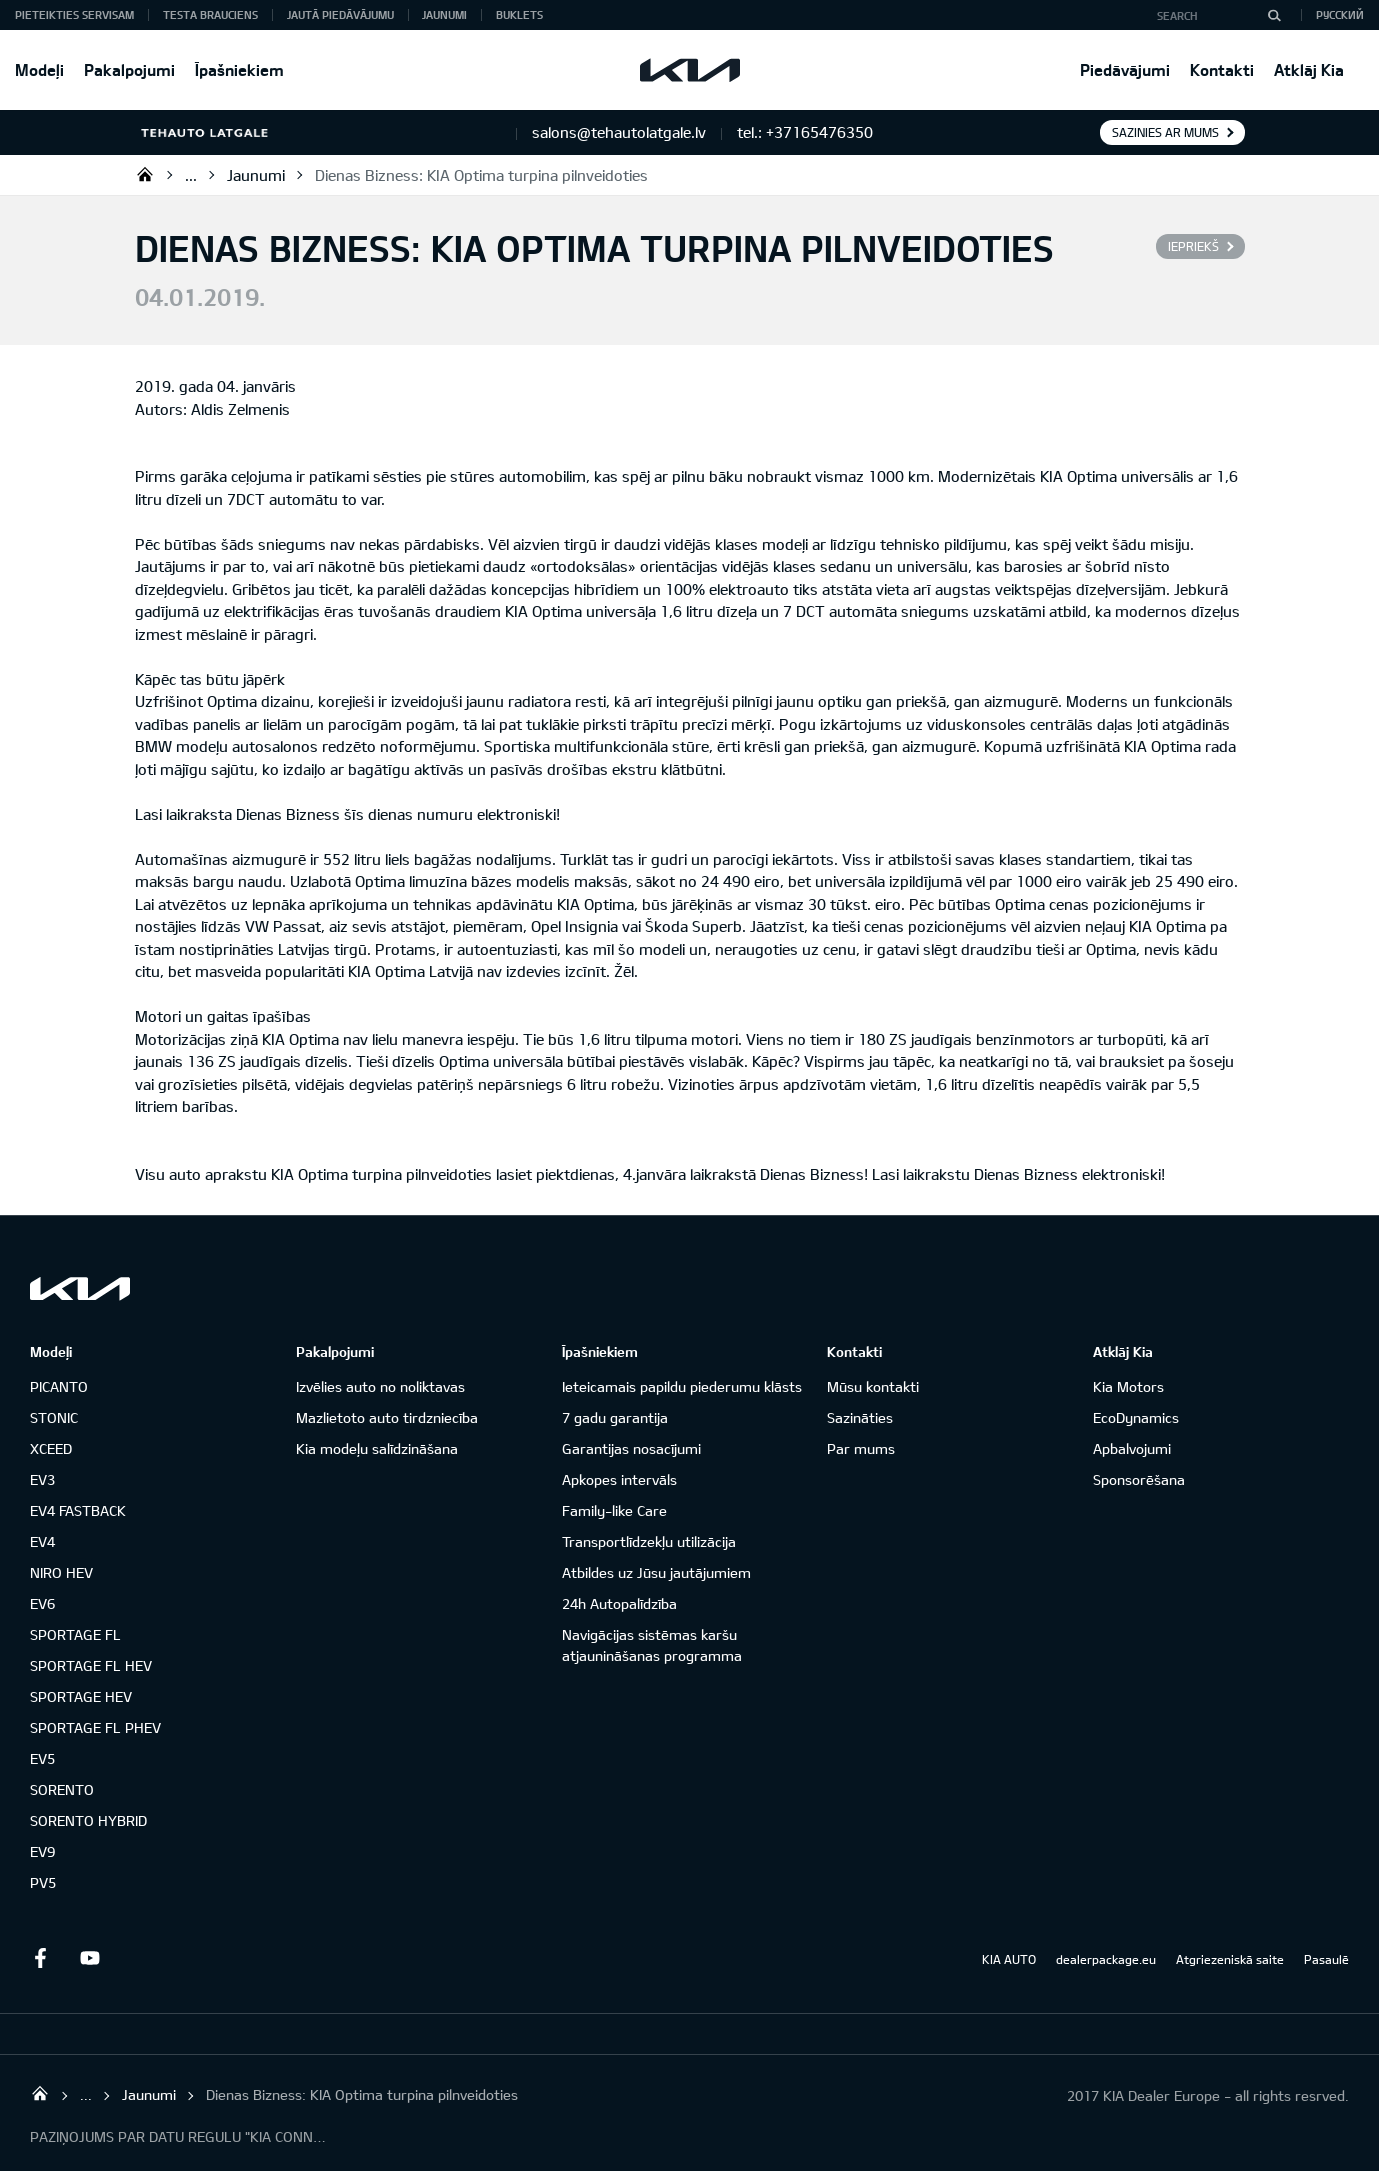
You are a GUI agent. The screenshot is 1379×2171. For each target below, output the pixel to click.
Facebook (40, 1958)
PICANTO (59, 1386)
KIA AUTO (1009, 1959)
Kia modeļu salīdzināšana (377, 1448)
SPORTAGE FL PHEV (95, 1727)
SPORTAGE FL (75, 1634)
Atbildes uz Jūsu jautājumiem (656, 1572)
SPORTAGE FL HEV (91, 1665)
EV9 (42, 1851)
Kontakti (1222, 69)
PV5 (43, 1882)
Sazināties (860, 1417)
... (191, 175)
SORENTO (62, 1789)
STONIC (54, 1417)
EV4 (42, 1541)
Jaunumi (444, 14)
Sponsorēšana (1139, 1479)
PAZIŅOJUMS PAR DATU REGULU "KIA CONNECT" (180, 2136)
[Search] (1274, 15)
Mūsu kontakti (873, 1386)
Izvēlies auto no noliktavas (380, 1386)
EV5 (42, 1758)
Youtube (90, 1958)
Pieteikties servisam (74, 14)
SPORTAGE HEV (81, 1696)
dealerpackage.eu (1106, 1959)
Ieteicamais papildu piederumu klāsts (682, 1386)
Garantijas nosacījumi (631, 1448)
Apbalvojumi (1132, 1448)
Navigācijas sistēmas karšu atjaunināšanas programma (652, 1645)
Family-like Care (614, 1510)
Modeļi (39, 69)
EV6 (42, 1603)
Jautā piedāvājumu (340, 14)
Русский (1340, 14)
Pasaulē (1326, 1959)
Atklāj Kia (1309, 69)
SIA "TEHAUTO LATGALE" (145, 174)
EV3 (42, 1479)
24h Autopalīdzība (619, 1603)
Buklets (519, 14)
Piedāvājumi (1125, 69)
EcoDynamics (1136, 1417)
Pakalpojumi (129, 69)
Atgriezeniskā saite (1230, 1959)
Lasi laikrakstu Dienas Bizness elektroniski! (1020, 1174)
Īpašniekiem (239, 69)
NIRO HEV (61, 1572)
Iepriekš (1193, 246)
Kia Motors (1128, 1386)
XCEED (51, 1448)
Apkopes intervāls (619, 1479)
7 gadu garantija (615, 1417)
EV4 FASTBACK (78, 1510)
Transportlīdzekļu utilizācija (649, 1541)
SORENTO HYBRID (88, 1820)
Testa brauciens (210, 14)
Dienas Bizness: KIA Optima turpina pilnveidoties (481, 175)
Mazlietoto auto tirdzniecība (387, 1417)
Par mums (861, 1448)
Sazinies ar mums (1165, 132)
